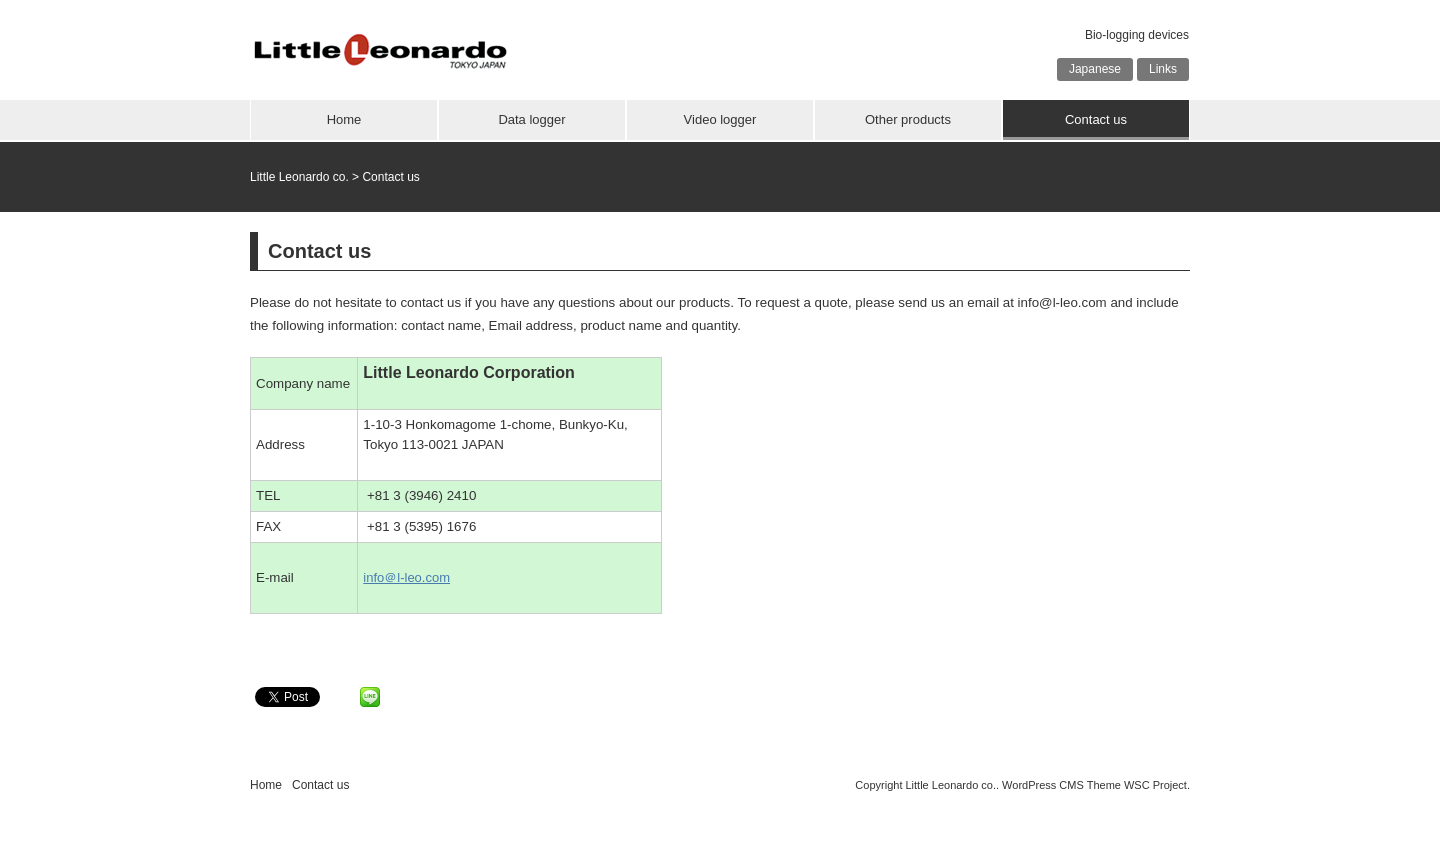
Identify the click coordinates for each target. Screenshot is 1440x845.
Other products (908, 119)
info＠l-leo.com (406, 577)
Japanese (1095, 69)
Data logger (531, 119)
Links (1163, 69)
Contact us (1096, 119)
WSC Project (1155, 785)
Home (344, 119)
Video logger (720, 119)
